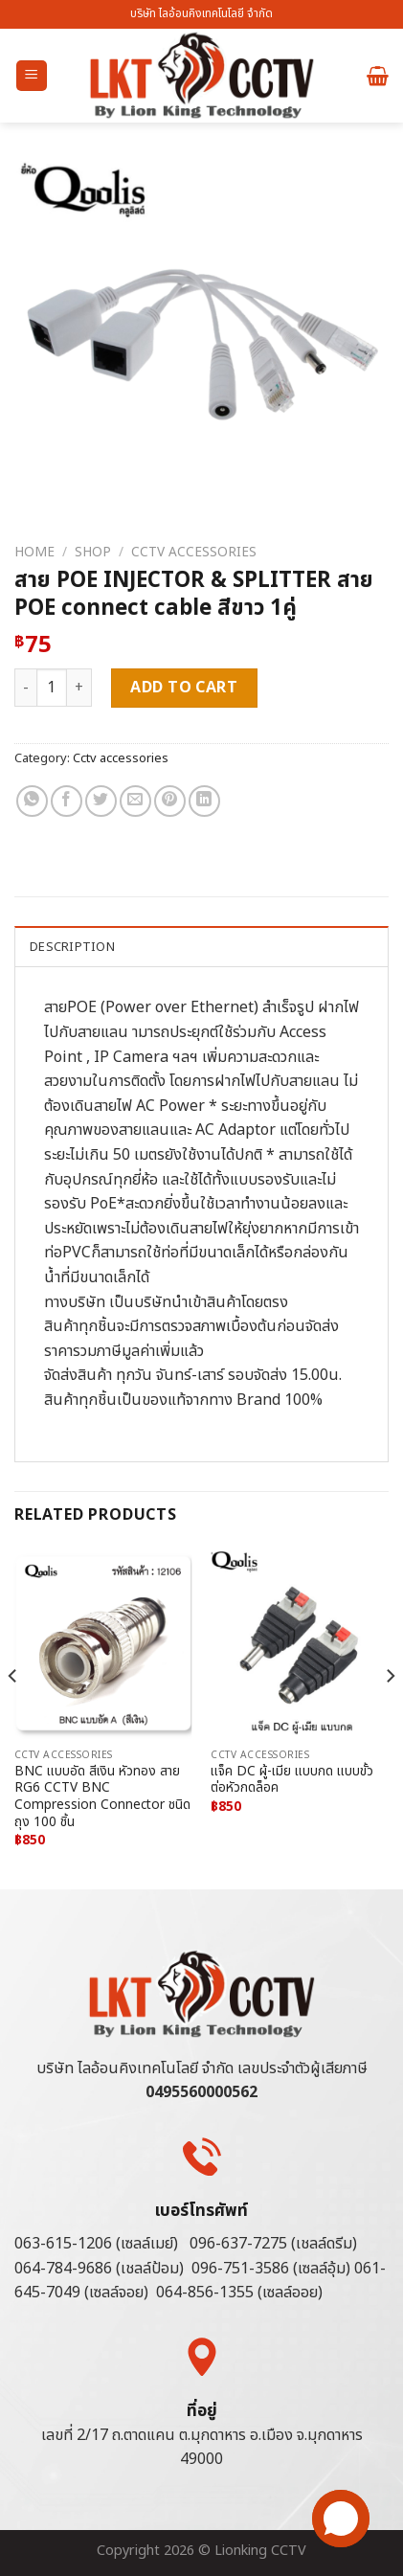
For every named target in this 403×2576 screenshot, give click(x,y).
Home (34, 552)
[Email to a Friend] (135, 801)
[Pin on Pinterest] (170, 801)
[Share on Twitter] (101, 801)
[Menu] (32, 76)
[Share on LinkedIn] (204, 801)
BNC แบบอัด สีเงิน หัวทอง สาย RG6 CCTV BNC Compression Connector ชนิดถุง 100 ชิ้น (102, 1798)
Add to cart (183, 687)
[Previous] (13, 1715)
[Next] (389, 1715)
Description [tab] (72, 947)
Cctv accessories (194, 552)
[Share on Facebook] (66, 801)
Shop (93, 552)
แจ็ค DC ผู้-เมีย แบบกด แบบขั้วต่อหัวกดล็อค (292, 1780)
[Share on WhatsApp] (32, 801)
